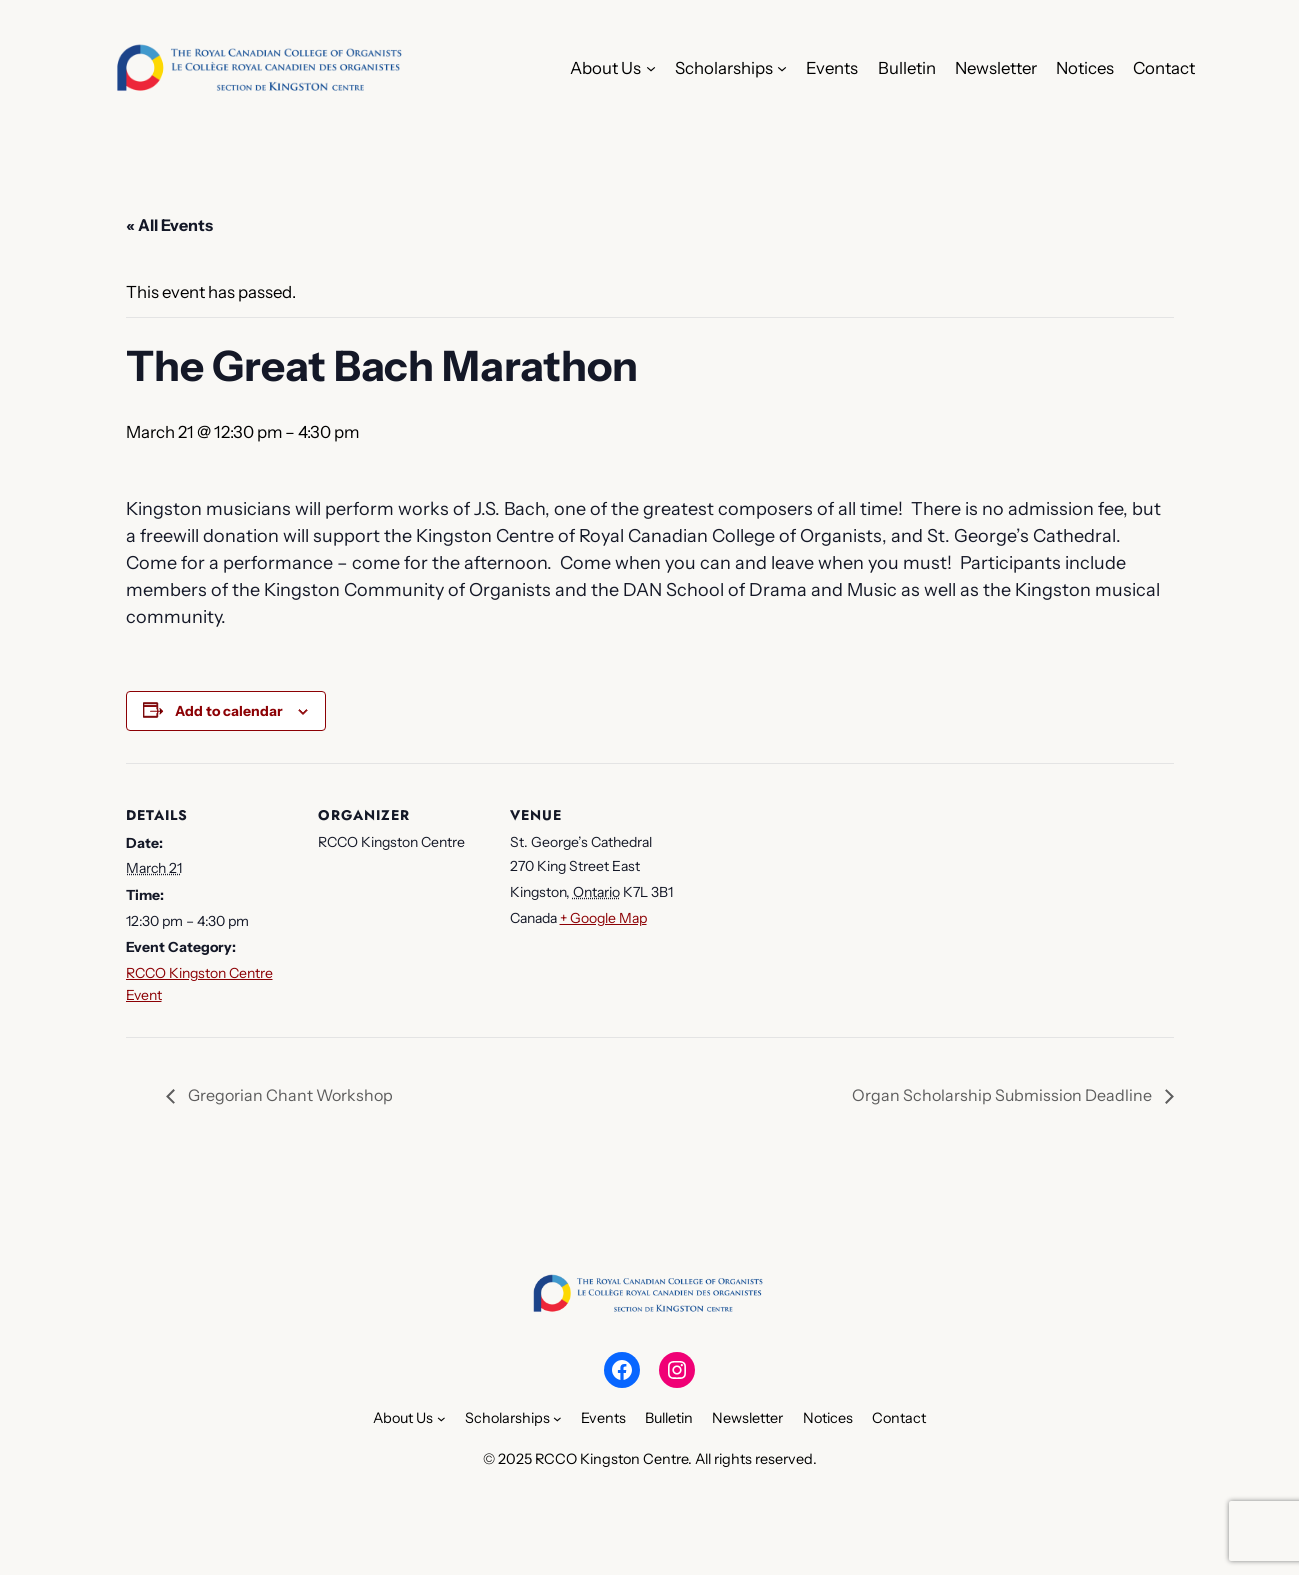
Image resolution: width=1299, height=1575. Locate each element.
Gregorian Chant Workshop (289, 1095)
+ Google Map (603, 918)
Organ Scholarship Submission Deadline (1003, 1095)
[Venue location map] (807, 900)
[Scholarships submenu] (782, 68)
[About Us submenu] (651, 68)
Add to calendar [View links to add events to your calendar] (229, 711)
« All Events (169, 225)
